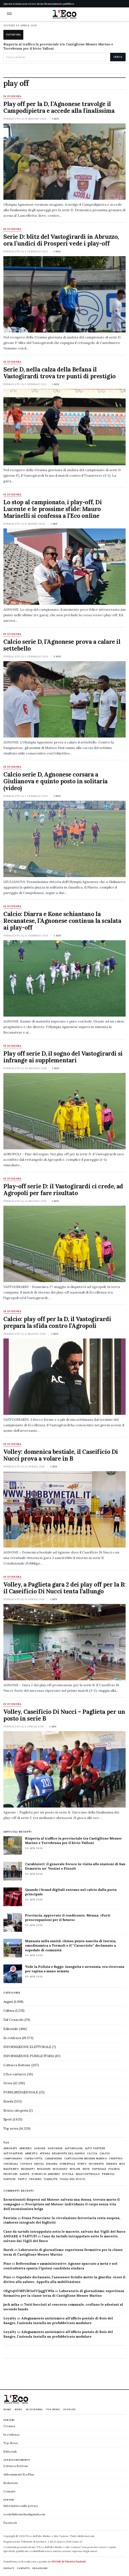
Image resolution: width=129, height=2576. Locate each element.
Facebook (10, 2523)
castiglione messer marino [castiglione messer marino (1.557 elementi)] (85, 2158)
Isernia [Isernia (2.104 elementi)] (111, 2163)
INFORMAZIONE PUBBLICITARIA (28, 2056)
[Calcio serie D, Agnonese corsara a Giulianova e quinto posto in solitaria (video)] (64, 839)
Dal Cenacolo (13, 2020)
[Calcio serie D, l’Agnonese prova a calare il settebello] (64, 699)
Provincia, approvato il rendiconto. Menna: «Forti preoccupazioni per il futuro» (67, 1917)
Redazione (10, 2483)
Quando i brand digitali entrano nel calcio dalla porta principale (71, 1891)
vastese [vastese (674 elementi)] (9, 2179)
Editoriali (10, 2451)
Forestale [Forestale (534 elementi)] (67, 2163)
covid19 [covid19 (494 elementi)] (26, 2163)
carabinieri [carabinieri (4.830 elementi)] (53, 2158)
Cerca (118, 56)
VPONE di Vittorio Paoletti (68, 2561)
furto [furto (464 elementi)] (82, 2163)
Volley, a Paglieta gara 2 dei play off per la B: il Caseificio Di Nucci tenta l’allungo (64, 1588)
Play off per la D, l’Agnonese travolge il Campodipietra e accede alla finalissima (59, 107)
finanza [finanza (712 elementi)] (52, 2163)
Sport (7, 2119)
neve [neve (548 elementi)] (86, 2169)
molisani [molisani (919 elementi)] (44, 2169)
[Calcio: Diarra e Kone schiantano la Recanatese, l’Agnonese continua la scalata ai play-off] (64, 978)
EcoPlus (69, 2409)
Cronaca (9, 2426)
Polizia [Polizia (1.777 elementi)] (114, 2169)
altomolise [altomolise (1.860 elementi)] (74, 2148)
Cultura (8, 2011)
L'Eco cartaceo (14, 2074)
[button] (9, 14)
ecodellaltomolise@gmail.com (24, 2514)
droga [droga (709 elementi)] (39, 2163)
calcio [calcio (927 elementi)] (105, 2153)
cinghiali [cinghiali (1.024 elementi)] (10, 2163)
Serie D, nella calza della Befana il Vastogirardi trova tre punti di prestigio (59, 373)
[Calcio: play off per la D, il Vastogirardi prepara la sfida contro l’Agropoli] (64, 1376)
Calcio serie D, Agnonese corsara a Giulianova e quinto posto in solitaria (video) (55, 781)
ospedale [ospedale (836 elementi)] (99, 2169)
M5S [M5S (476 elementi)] (122, 2163)
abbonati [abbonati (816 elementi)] (10, 2148)
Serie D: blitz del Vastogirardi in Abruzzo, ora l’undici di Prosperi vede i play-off (61, 240)
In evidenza (12, 96)
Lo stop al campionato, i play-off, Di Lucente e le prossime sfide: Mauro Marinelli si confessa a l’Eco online (52, 509)
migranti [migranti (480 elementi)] (28, 2169)
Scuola (8, 2101)
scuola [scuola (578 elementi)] (68, 2174)
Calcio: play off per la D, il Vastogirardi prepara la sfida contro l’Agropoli (57, 1322)
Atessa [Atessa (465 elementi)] (45, 2153)
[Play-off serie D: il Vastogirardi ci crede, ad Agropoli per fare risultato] (64, 1244)
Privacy (8, 2568)
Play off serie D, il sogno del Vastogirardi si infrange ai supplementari (63, 1057)
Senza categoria (15, 2110)
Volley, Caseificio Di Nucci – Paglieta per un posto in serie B (64, 1715)
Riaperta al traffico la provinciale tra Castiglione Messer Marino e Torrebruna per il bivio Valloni (58, 46)
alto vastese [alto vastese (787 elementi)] (95, 2148)
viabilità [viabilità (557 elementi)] (51, 2179)
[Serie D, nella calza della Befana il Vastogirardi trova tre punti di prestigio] (64, 427)
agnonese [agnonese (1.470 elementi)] (55, 2148)
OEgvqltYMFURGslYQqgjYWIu (28, 2291)
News (7, 2083)
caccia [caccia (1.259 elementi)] (92, 2153)
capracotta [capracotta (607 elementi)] (33, 2158)
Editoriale (10, 2029)
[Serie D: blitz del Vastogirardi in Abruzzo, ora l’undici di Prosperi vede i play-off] (64, 294)
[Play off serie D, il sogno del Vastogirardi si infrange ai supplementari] (64, 1111)
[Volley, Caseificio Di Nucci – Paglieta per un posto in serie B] (64, 1769)
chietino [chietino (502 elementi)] (116, 2158)
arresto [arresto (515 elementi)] (31, 2153)
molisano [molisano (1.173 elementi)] (60, 2169)
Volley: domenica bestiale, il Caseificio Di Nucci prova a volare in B (60, 1455)
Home (7, 2409)
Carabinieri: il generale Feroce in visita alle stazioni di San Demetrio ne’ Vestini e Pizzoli (75, 1866)
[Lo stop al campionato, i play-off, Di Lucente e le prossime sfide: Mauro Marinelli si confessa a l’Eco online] (64, 566)
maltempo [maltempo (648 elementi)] (11, 2169)
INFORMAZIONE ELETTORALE (27, 2047)
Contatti (9, 2491)
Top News (53, 2409)
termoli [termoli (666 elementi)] (108, 2174)
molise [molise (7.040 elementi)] (75, 2169)
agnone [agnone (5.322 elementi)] (40, 2148)
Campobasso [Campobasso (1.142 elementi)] (12, 2158)
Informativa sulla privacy (20, 2506)
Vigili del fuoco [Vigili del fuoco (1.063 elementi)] (73, 2179)
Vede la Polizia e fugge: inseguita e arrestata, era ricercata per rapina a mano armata (74, 1968)
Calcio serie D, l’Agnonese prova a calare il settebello (62, 645)
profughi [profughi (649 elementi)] (10, 2174)
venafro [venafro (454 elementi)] (35, 2179)
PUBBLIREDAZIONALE (20, 2092)
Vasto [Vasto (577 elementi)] (22, 2179)
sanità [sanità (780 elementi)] (25, 2174)
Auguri (8, 2002)
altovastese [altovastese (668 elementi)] (13, 2153)
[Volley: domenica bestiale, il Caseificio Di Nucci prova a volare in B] (64, 1509)
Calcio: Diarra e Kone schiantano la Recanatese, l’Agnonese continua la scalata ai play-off (62, 920)
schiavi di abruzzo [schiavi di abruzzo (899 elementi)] (46, 2174)
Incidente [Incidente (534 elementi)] (96, 2163)
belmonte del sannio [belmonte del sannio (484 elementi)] (68, 2153)
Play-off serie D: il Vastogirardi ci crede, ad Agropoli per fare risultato (63, 1189)
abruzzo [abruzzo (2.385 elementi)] (25, 2148)
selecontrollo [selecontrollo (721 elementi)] (88, 2174)
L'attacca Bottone (17, 2065)
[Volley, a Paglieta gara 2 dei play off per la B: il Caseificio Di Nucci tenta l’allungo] (64, 1642)
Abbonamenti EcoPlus (18, 2474)
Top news (10, 2128)
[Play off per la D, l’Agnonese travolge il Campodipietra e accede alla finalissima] (64, 161)
